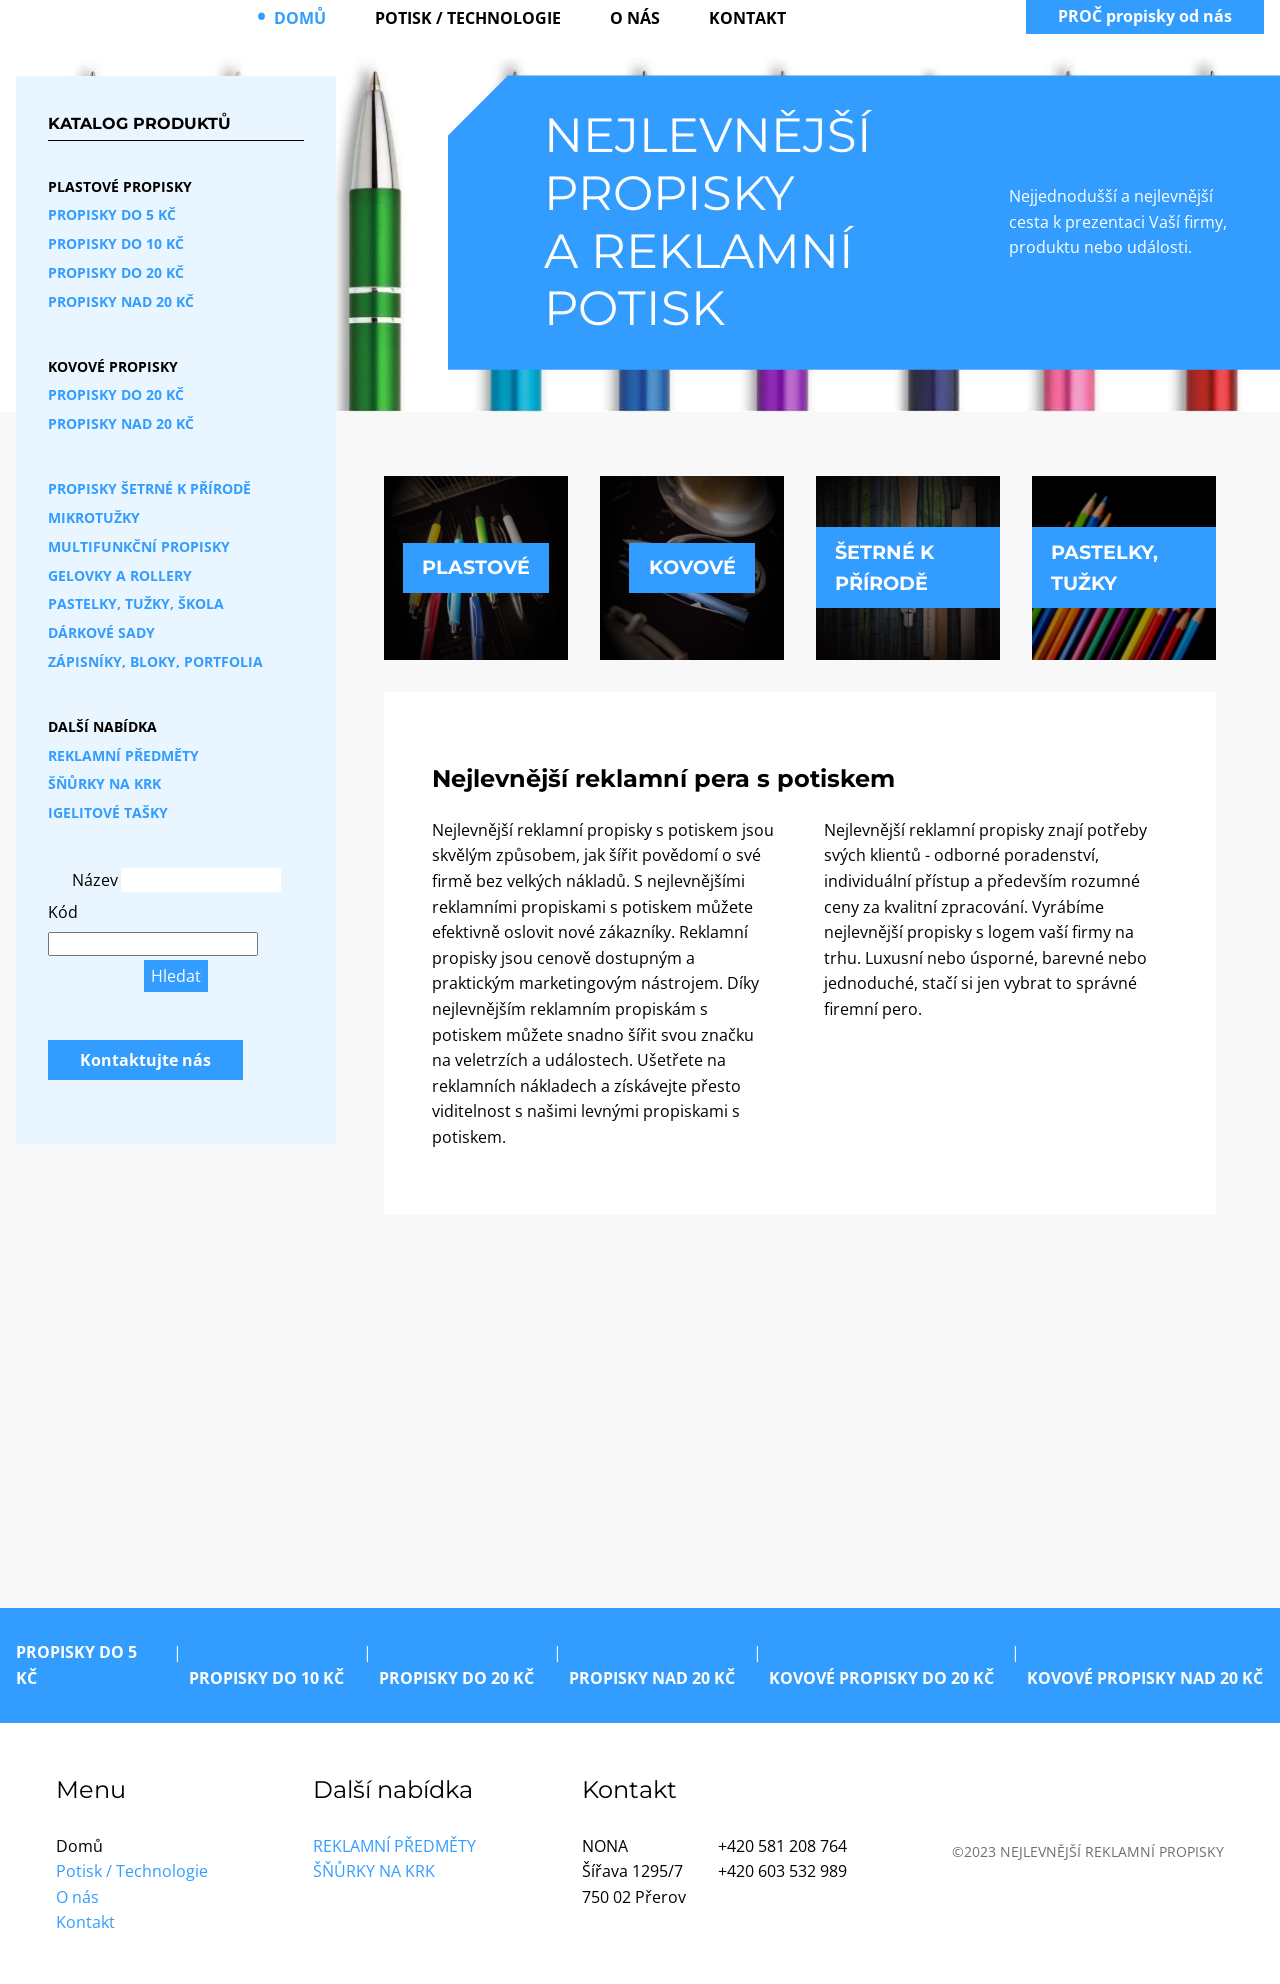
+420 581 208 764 (782, 1846)
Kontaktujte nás (145, 1060)
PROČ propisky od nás (1145, 16)
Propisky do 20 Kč (116, 272)
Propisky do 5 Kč (112, 214)
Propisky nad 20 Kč (121, 301)
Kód (63, 912)
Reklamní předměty (123, 755)
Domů (300, 18)
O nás (635, 18)
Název (94, 880)
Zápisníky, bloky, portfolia (155, 661)
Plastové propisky (120, 186)
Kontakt (747, 18)
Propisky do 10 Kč (116, 243)
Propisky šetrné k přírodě (149, 488)
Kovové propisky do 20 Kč (881, 1678)
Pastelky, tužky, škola (136, 603)
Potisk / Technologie (468, 18)
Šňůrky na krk (104, 783)
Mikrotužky (94, 517)
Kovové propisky (113, 366)
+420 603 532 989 (782, 1871)
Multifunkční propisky (139, 546)
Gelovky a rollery (120, 575)
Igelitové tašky (108, 812)
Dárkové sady (101, 632)
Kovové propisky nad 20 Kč (1145, 1678)
